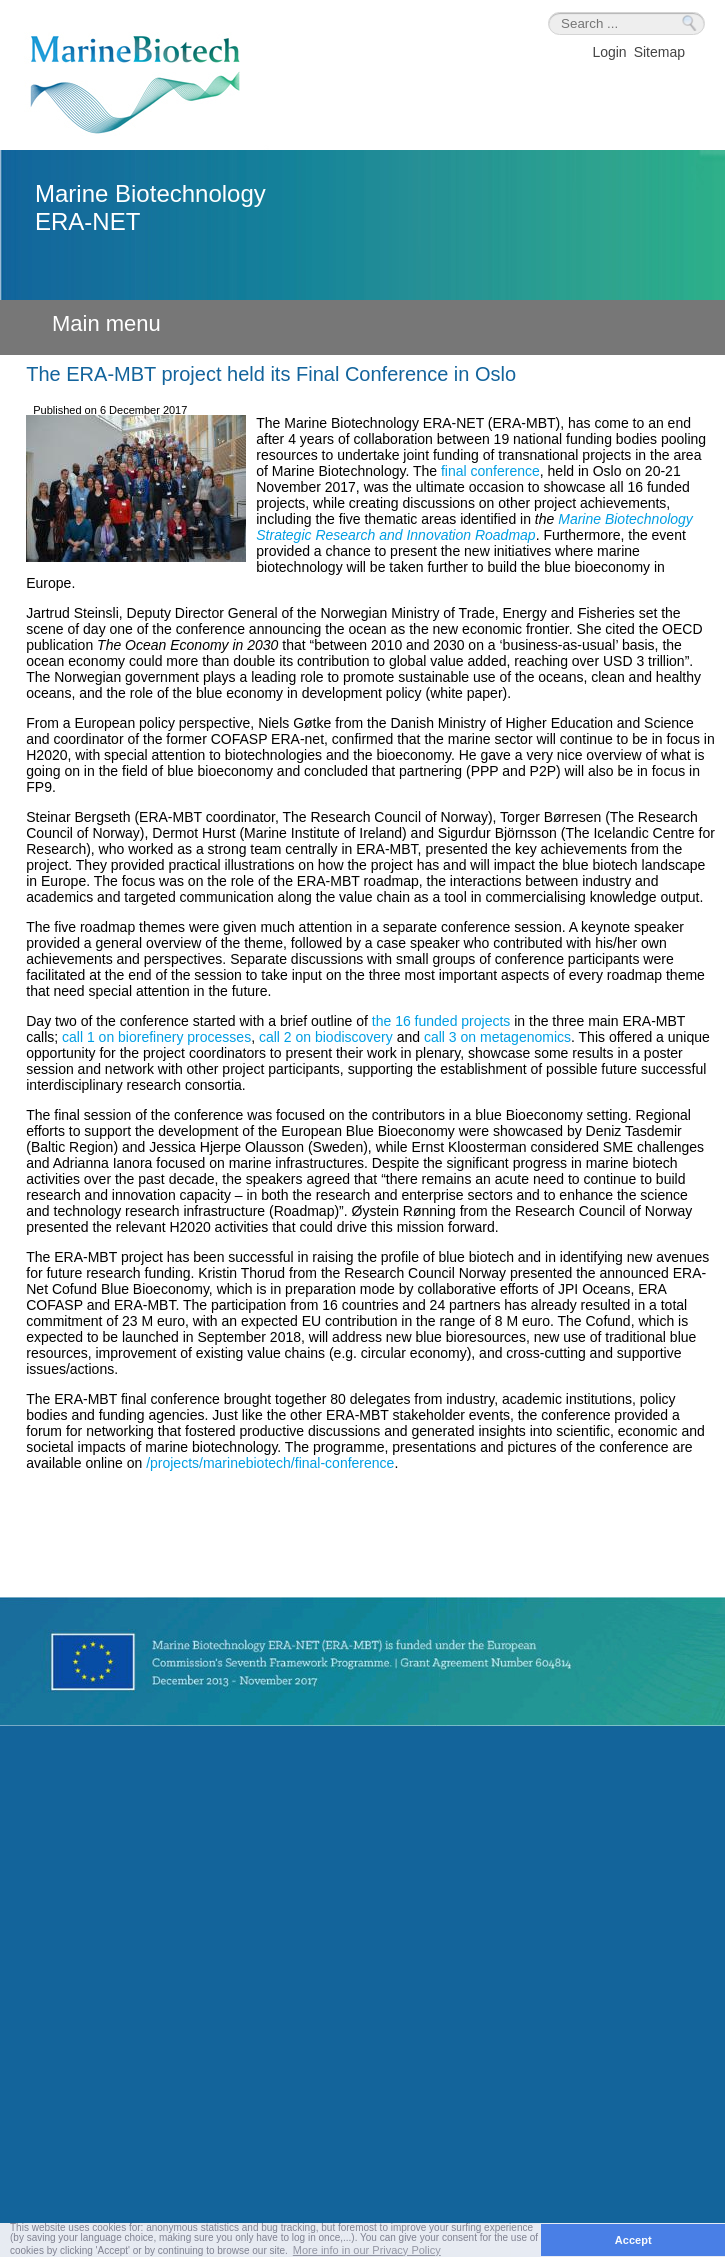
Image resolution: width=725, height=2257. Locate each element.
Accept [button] (633, 2240)
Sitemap (659, 52)
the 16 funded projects (441, 1021)
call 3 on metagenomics (497, 1037)
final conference (490, 471)
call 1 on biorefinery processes (156, 1037)
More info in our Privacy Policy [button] (367, 2250)
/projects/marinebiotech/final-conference (270, 1463)
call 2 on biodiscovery (326, 1037)
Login (609, 52)
